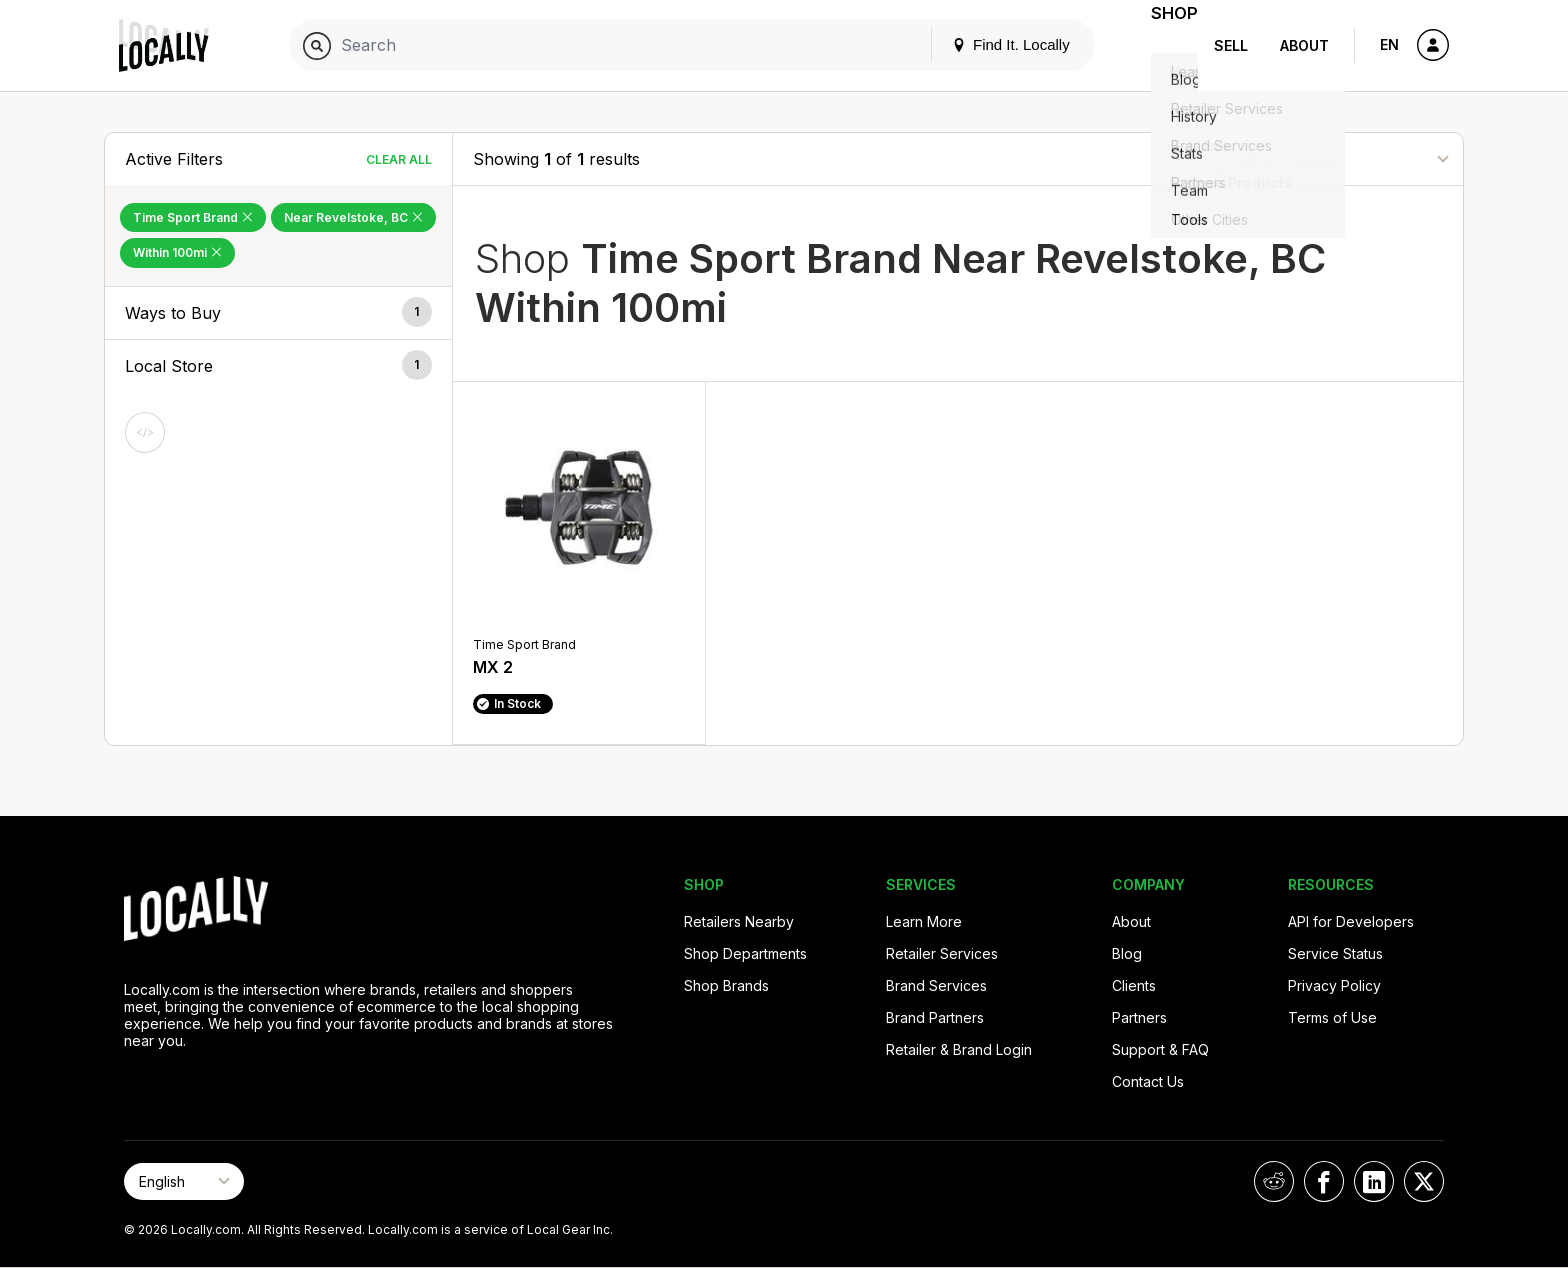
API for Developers (1351, 921)
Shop (1162, 45)
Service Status (1335, 953)
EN (1389, 44)
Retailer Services (942, 953)
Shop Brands (726, 985)
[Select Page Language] (184, 1181)
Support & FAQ (1160, 1049)
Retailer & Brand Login (959, 1049)
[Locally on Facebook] (1324, 1181)
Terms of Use (1332, 1017)
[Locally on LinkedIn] (1374, 1181)
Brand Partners (935, 1017)
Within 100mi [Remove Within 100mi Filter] (177, 252)
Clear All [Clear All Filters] (399, 159)
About (1304, 45)
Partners (1139, 1017)
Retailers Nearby (739, 921)
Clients (1134, 985)
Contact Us (1148, 1081)
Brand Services (936, 985)
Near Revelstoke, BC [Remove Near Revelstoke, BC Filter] (353, 217)
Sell (1231, 45)
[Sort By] (1343, 158)
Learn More (924, 921)
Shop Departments (745, 953)
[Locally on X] (1424, 1181)
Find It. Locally (986, 44)
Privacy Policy (1334, 985)
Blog (1127, 953)
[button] (278, 313)
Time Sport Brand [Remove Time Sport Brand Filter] (193, 217)
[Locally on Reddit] (1274, 1181)
